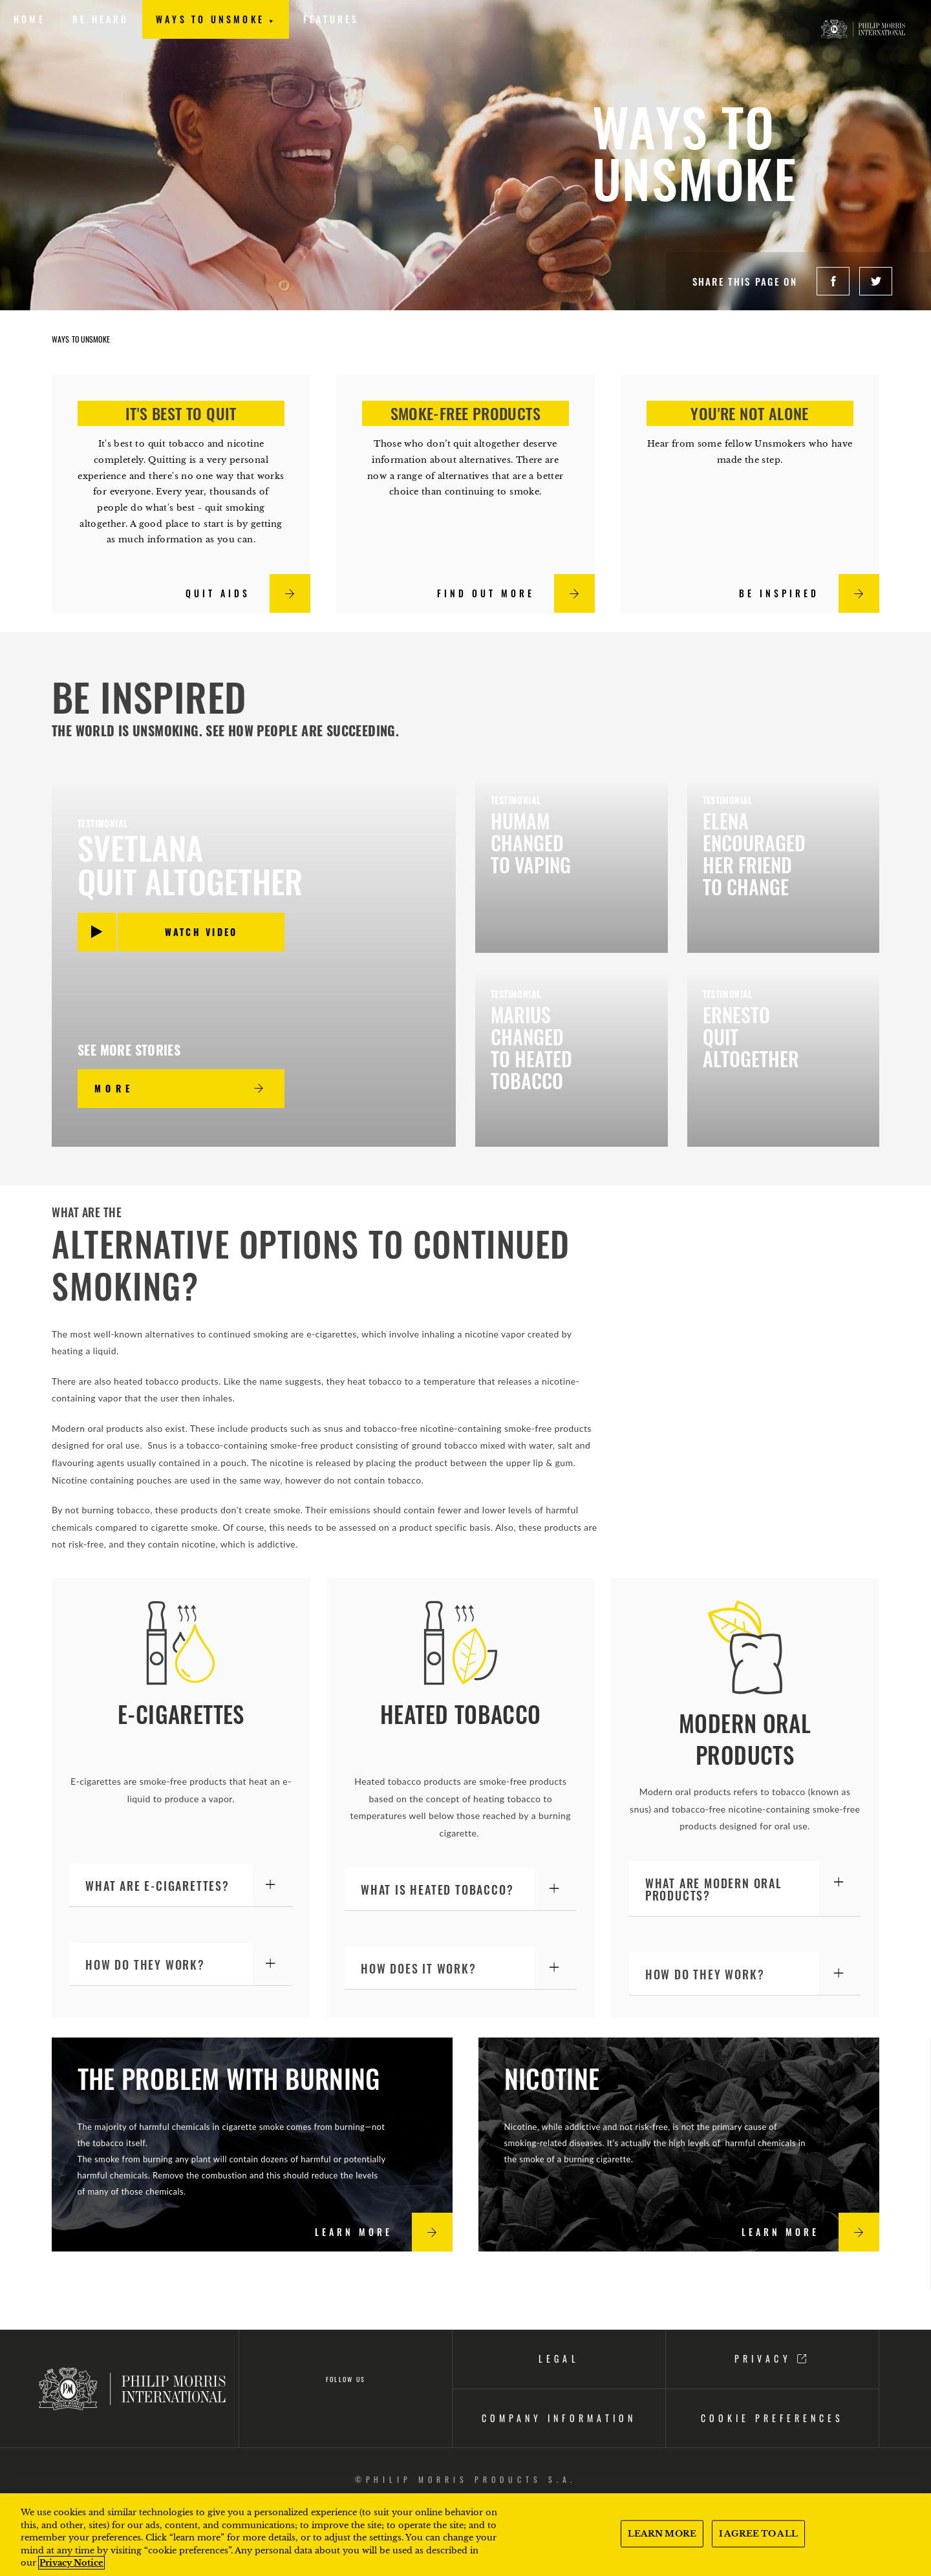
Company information (559, 2418)
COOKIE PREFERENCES (772, 2418)
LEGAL (559, 2358)
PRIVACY (771, 2358)
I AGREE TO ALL (758, 2533)
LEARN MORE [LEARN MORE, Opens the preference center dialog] (662, 2533)
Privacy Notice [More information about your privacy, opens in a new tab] (71, 2562)
